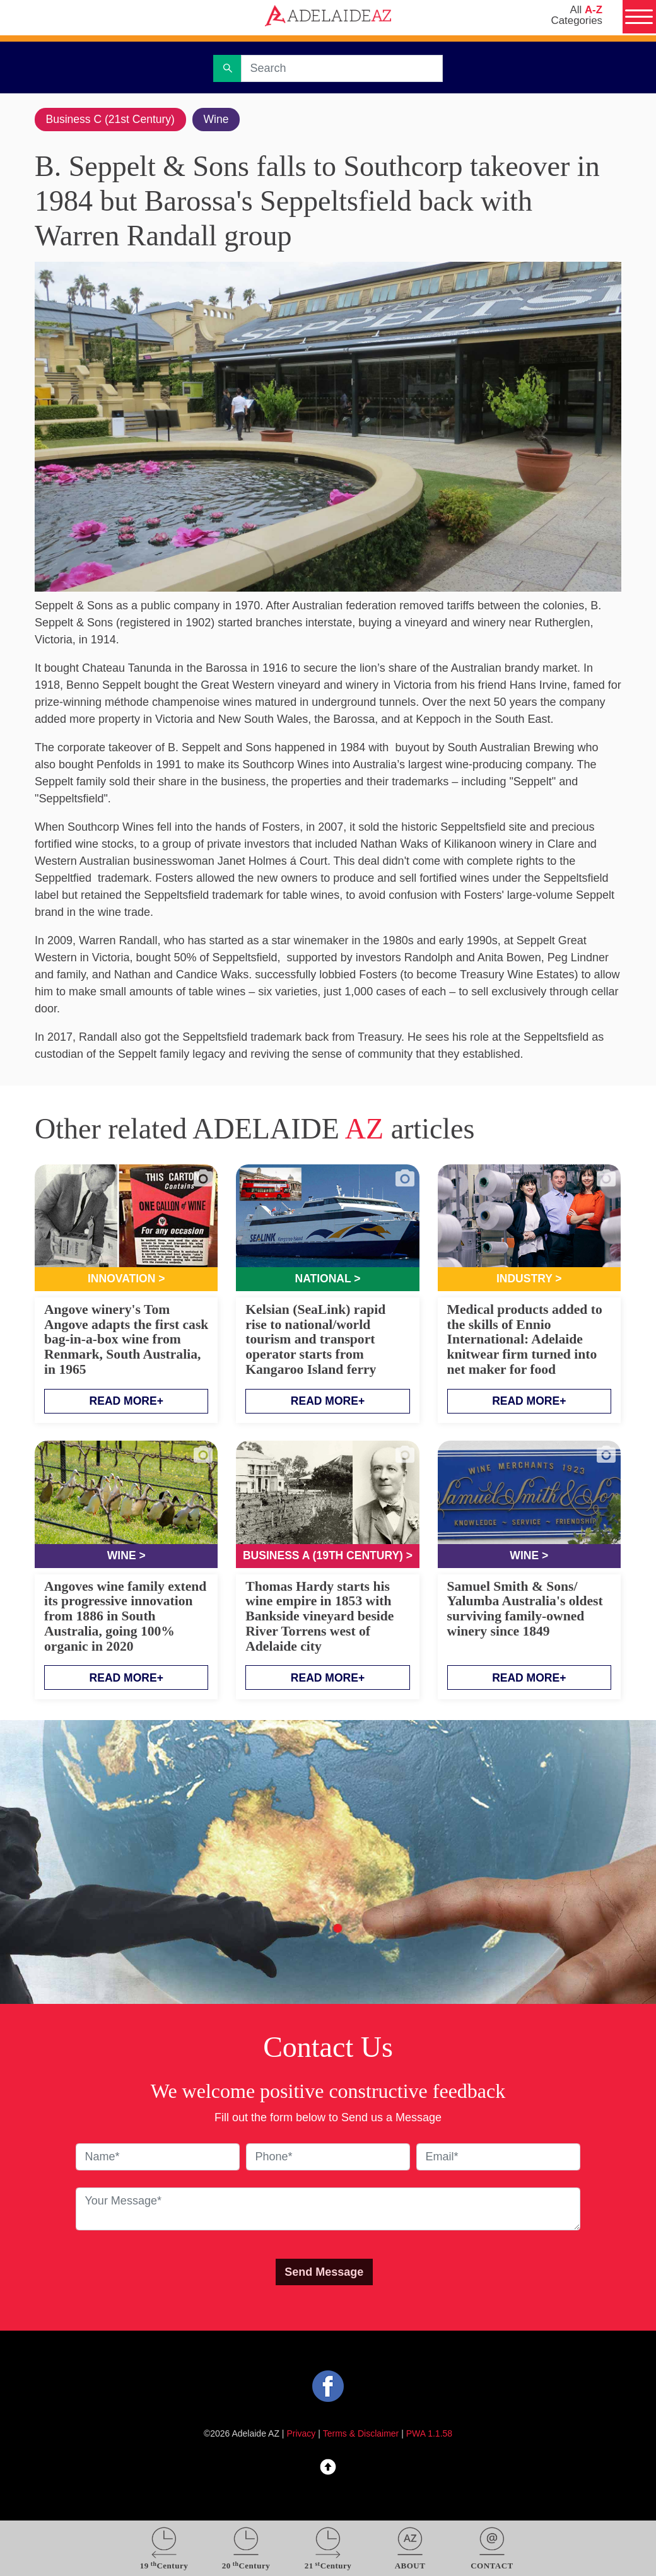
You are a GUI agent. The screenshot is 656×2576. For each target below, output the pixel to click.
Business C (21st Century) (112, 119)
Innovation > (126, 1279)
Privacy (301, 2435)
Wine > (126, 1556)
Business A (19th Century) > (327, 1556)
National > (327, 1279)
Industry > (529, 1279)
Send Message (323, 2273)
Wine (221, 119)
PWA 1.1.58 (429, 2435)
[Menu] (638, 17)
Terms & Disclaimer (361, 2435)
